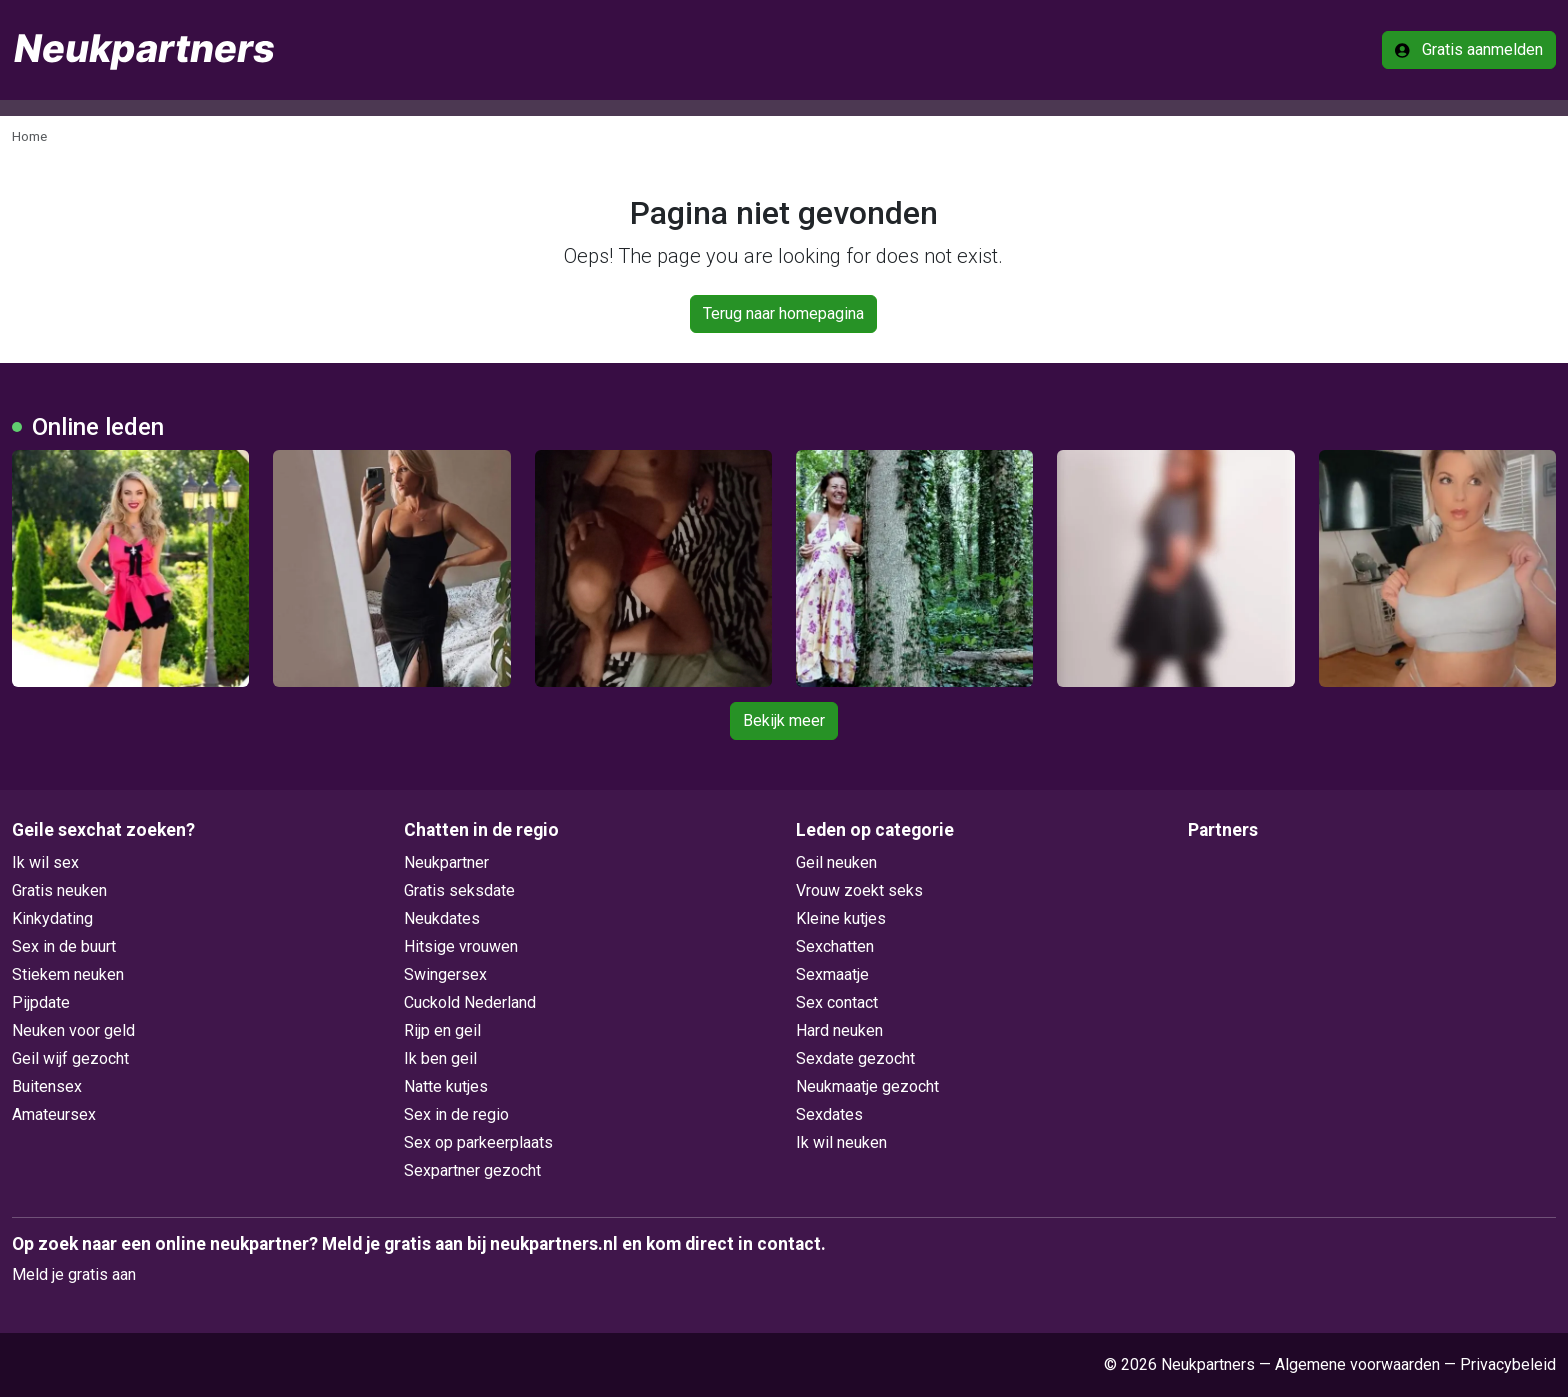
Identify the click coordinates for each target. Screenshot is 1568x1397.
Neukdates (442, 918)
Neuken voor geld (73, 1030)
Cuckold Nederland (470, 1002)
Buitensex (47, 1086)
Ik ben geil (440, 1058)
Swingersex (445, 974)
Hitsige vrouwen (461, 946)
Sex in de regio (456, 1114)
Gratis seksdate (459, 890)
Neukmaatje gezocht (867, 1086)
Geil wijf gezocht (70, 1058)
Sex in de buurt (64, 946)
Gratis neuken (59, 890)
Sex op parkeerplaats (478, 1142)
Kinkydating (52, 918)
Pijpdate (41, 1002)
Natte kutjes (446, 1086)
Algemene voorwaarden (1357, 1364)
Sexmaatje (832, 974)
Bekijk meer (784, 720)
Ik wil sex (45, 862)
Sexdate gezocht (855, 1058)
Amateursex (54, 1114)
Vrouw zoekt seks (859, 890)
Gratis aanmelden (1469, 49)
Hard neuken (839, 1030)
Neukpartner (446, 862)
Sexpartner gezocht (472, 1170)
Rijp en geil (442, 1030)
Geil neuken (836, 862)
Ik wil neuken (841, 1142)
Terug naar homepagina (783, 313)
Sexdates (829, 1114)
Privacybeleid (1508, 1364)
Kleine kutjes (841, 918)
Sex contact (837, 1002)
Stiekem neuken (68, 974)
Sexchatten (835, 946)
